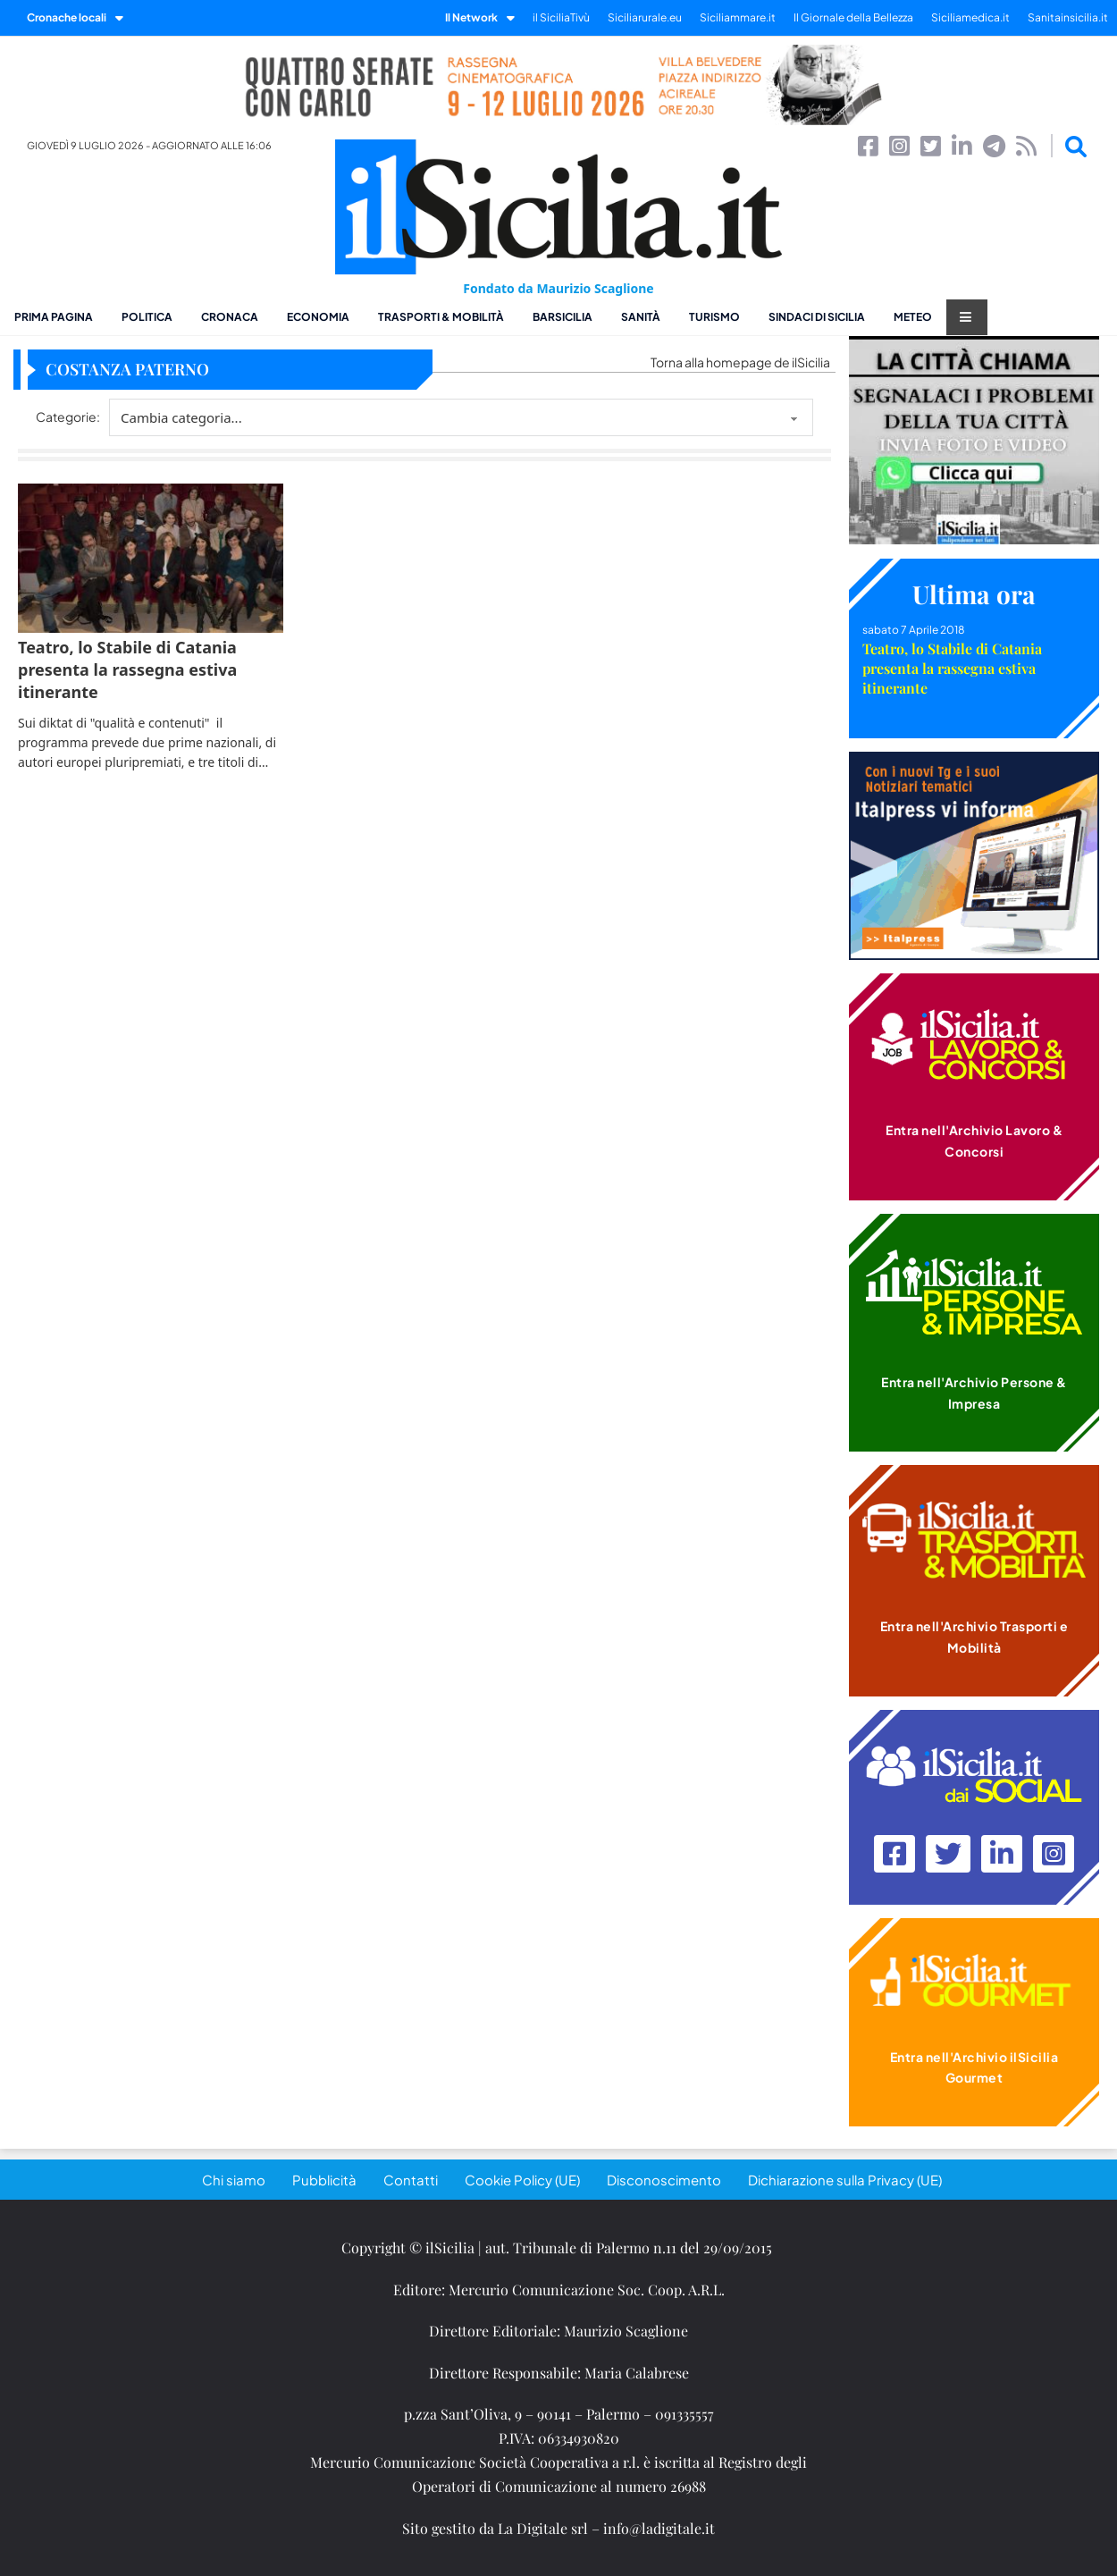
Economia (318, 317)
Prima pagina (53, 317)
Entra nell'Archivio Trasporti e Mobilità (974, 1636)
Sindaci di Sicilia (816, 317)
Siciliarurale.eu (645, 17)
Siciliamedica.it (970, 17)
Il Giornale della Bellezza (853, 17)
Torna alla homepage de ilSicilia (740, 362)
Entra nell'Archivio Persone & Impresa (974, 1392)
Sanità (640, 317)
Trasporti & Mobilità (441, 317)
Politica (147, 317)
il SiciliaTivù (561, 17)
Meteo (913, 317)
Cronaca (229, 317)
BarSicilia (562, 317)
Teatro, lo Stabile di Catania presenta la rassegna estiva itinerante (952, 668)
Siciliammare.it (738, 17)
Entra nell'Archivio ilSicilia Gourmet (974, 2067)
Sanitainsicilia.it (1068, 17)
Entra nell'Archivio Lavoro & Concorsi (974, 1140)
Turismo (714, 317)
